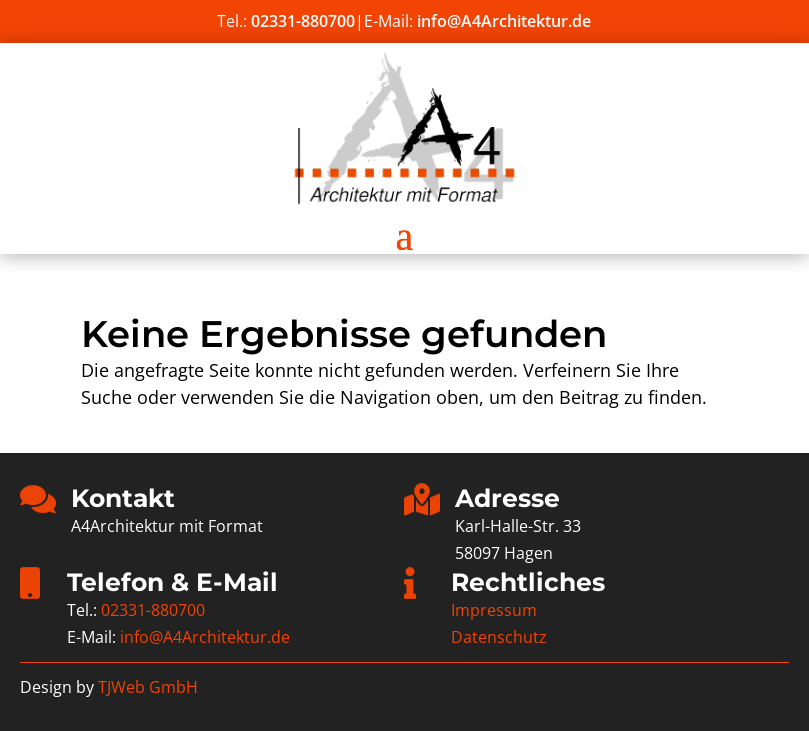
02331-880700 (303, 21)
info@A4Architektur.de (504, 21)
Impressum (494, 610)
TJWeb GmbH (148, 687)
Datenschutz (499, 637)
